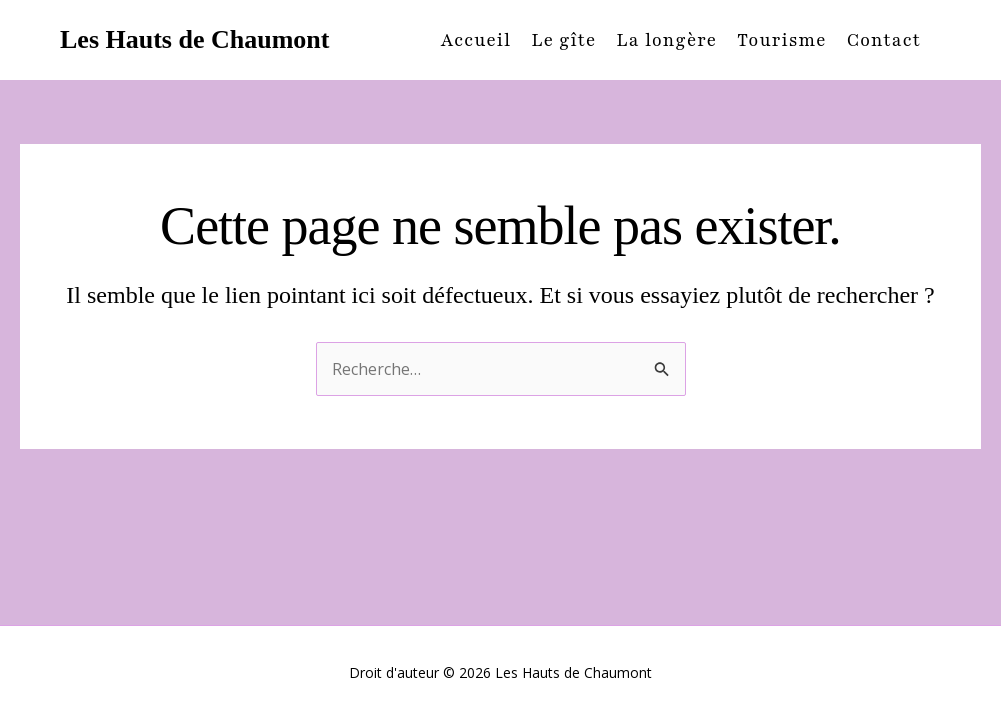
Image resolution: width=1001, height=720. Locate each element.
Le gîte (563, 40)
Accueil (476, 40)
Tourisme (782, 40)
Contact (884, 40)
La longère (666, 40)
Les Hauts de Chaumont (194, 39)
